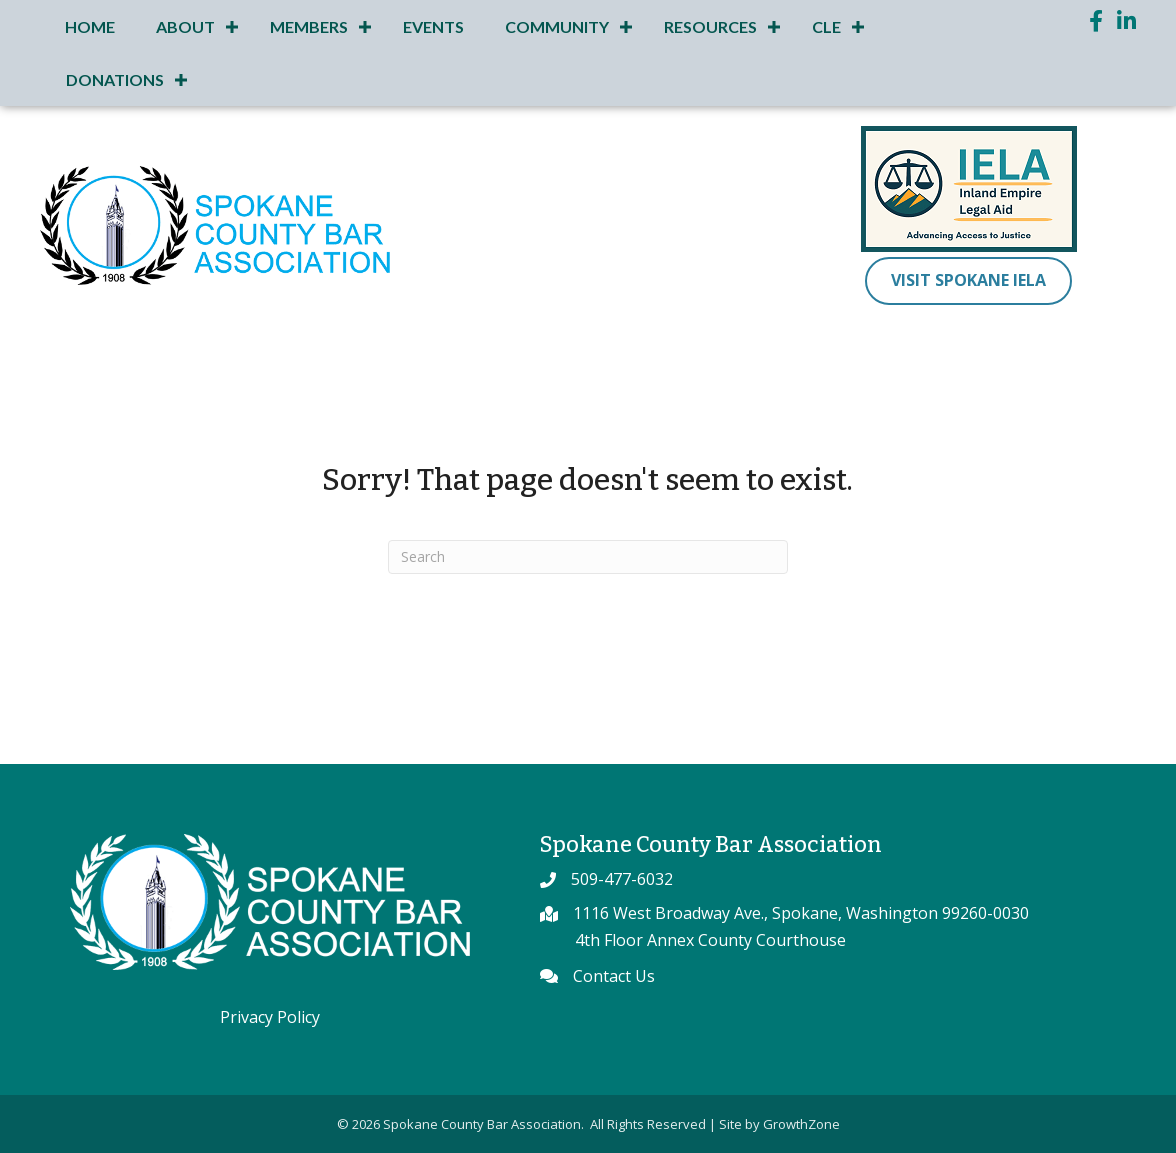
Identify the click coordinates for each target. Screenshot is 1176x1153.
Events (433, 26)
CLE (826, 26)
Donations (115, 79)
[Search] (588, 557)
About (185, 26)
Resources (710, 26)
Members (309, 26)
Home (90, 26)
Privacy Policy (270, 1017)
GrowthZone (801, 1124)
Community (557, 26)
